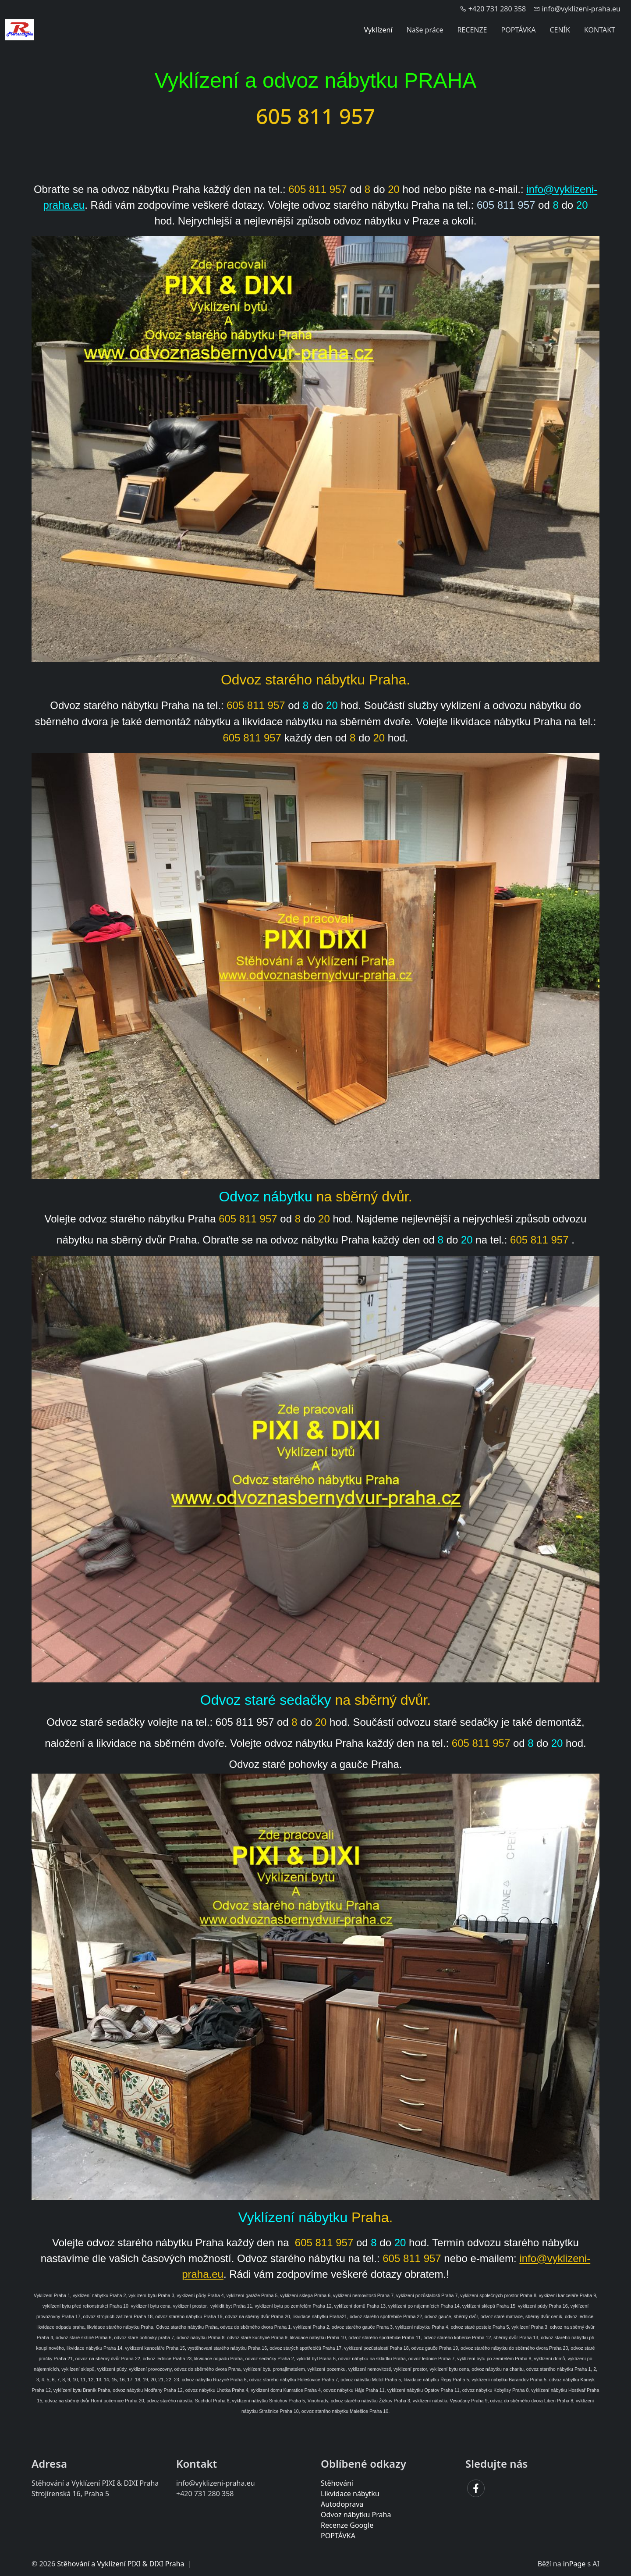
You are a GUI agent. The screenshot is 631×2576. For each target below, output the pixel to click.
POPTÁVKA (518, 30)
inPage (574, 2564)
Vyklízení (378, 30)
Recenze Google (347, 2525)
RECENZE (472, 30)
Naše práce (425, 30)
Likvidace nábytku (350, 2493)
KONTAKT (599, 30)
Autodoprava (342, 2504)
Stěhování (337, 2483)
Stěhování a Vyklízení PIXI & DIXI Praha (120, 2564)
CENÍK (559, 30)
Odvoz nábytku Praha (356, 2514)
